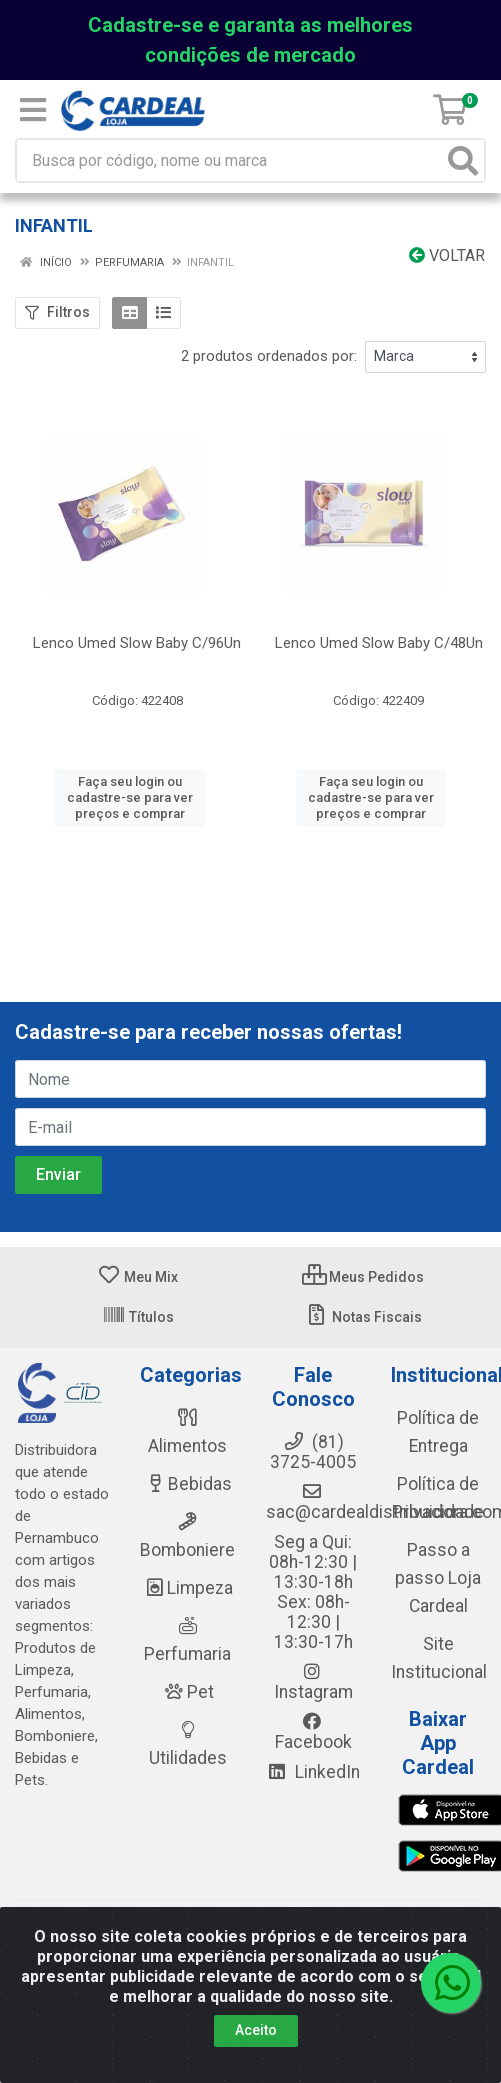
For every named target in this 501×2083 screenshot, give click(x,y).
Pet (188, 1692)
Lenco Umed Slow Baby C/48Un (379, 643)
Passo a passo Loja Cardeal (438, 1578)
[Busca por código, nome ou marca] (230, 160)
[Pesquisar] (463, 160)
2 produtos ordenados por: (269, 356)
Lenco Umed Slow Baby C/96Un (137, 643)
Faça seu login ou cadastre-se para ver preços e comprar (130, 798)
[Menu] (33, 110)
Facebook (313, 1732)
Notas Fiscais (363, 1317)
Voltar (447, 255)
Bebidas (187, 1484)
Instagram (313, 1682)
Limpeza (187, 1588)
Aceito (256, 2030)
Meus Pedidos (363, 1277)
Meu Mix (137, 1277)
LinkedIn (313, 1772)
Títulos (138, 1317)
